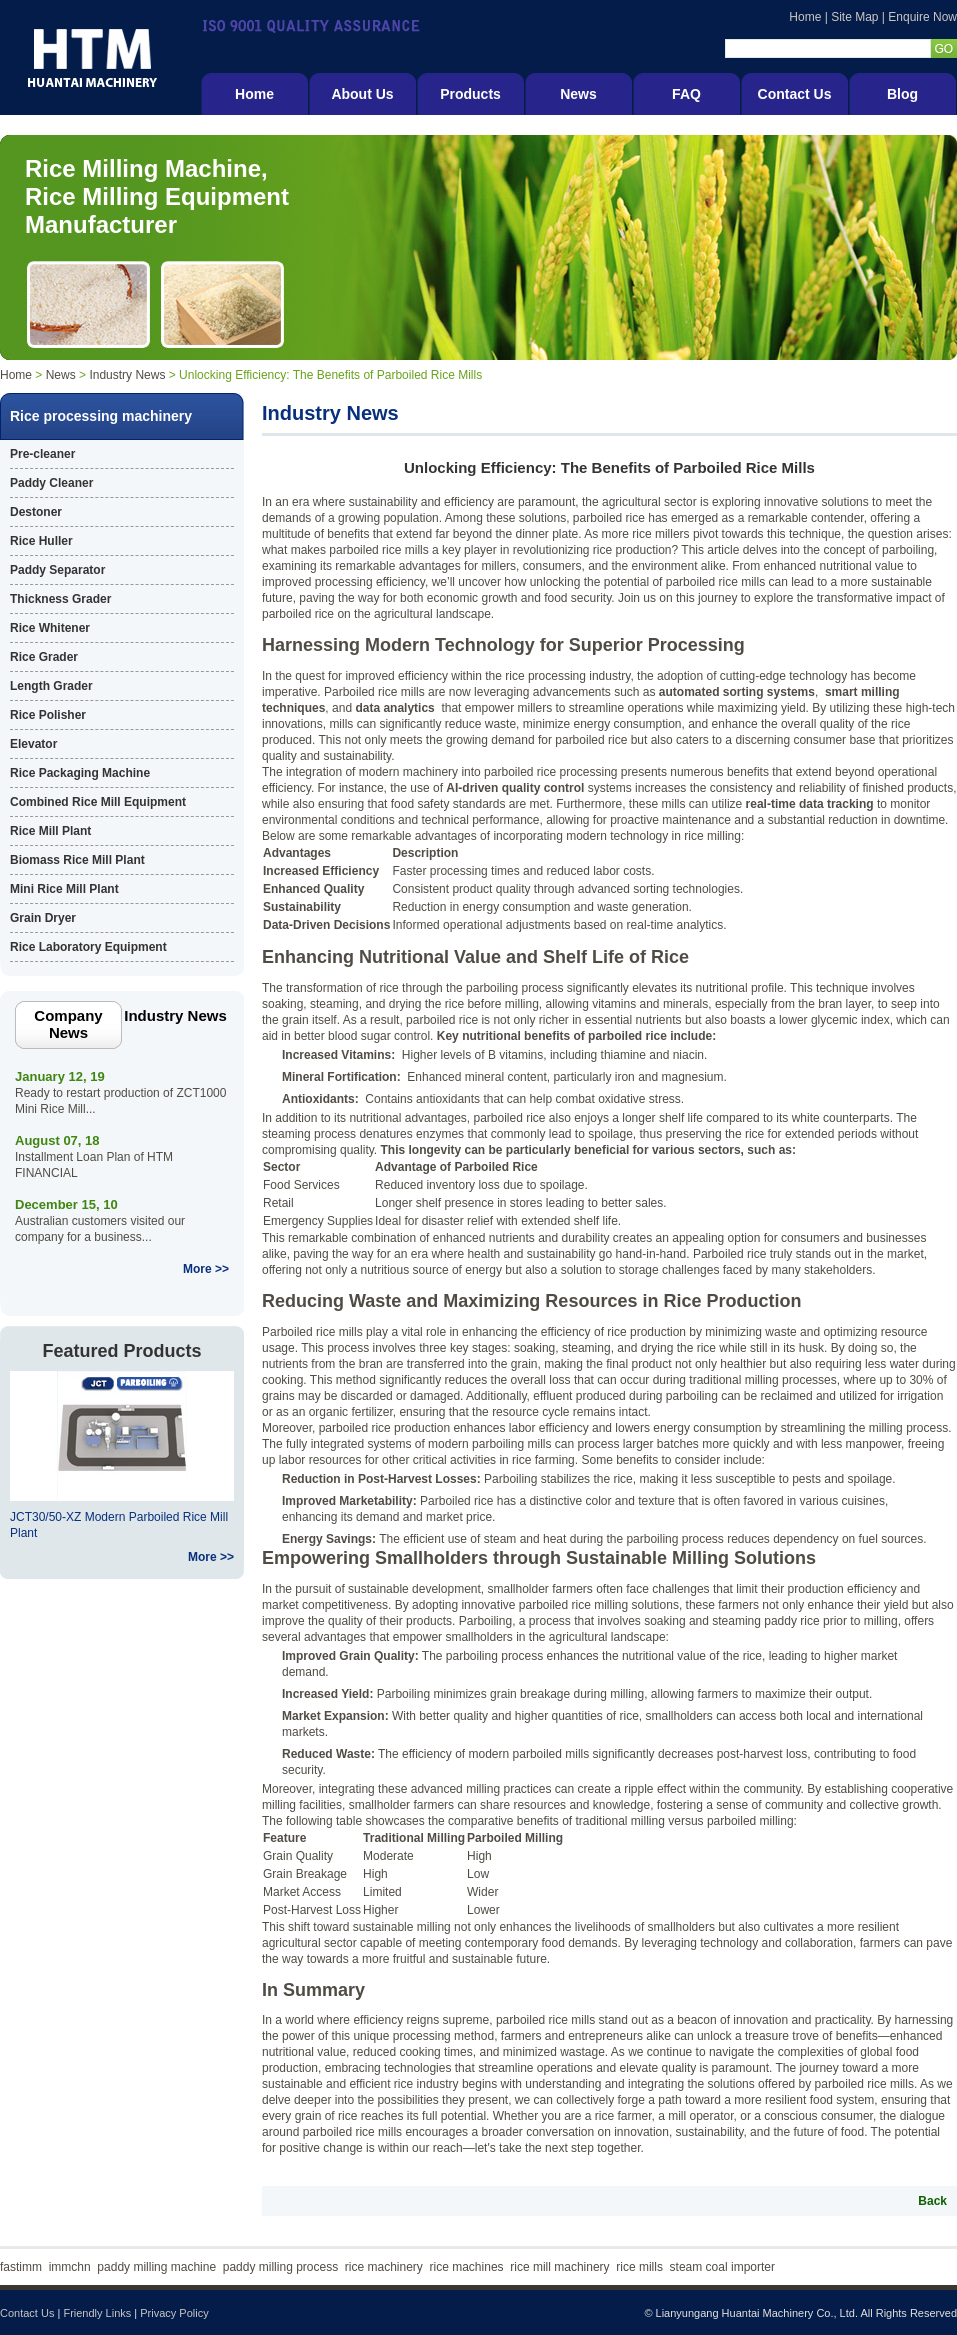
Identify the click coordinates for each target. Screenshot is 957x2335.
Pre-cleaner (42, 454)
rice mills (639, 2267)
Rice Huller (41, 541)
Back (932, 2201)
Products (470, 94)
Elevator (33, 744)
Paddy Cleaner (51, 483)
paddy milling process (280, 2267)
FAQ (686, 94)
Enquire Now (922, 17)
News (578, 94)
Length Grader (51, 686)
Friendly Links (97, 2313)
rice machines (467, 2267)
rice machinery (384, 2267)
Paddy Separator (57, 570)
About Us (362, 94)
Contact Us (795, 94)
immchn (70, 2267)
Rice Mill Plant (50, 831)
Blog (902, 94)
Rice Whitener (50, 628)
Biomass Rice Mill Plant (77, 860)
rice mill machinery (559, 2267)
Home (805, 17)
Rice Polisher (48, 715)
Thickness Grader (60, 599)
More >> (206, 1269)
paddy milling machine (156, 2267)
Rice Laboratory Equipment (88, 947)
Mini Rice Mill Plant (64, 889)
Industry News (127, 375)
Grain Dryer (43, 918)
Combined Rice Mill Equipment (98, 802)
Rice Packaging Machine (80, 773)
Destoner (36, 512)
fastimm (21, 2267)
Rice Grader (44, 657)
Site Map (854, 17)
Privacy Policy (174, 2313)
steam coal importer (722, 2267)
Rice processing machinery (101, 416)
